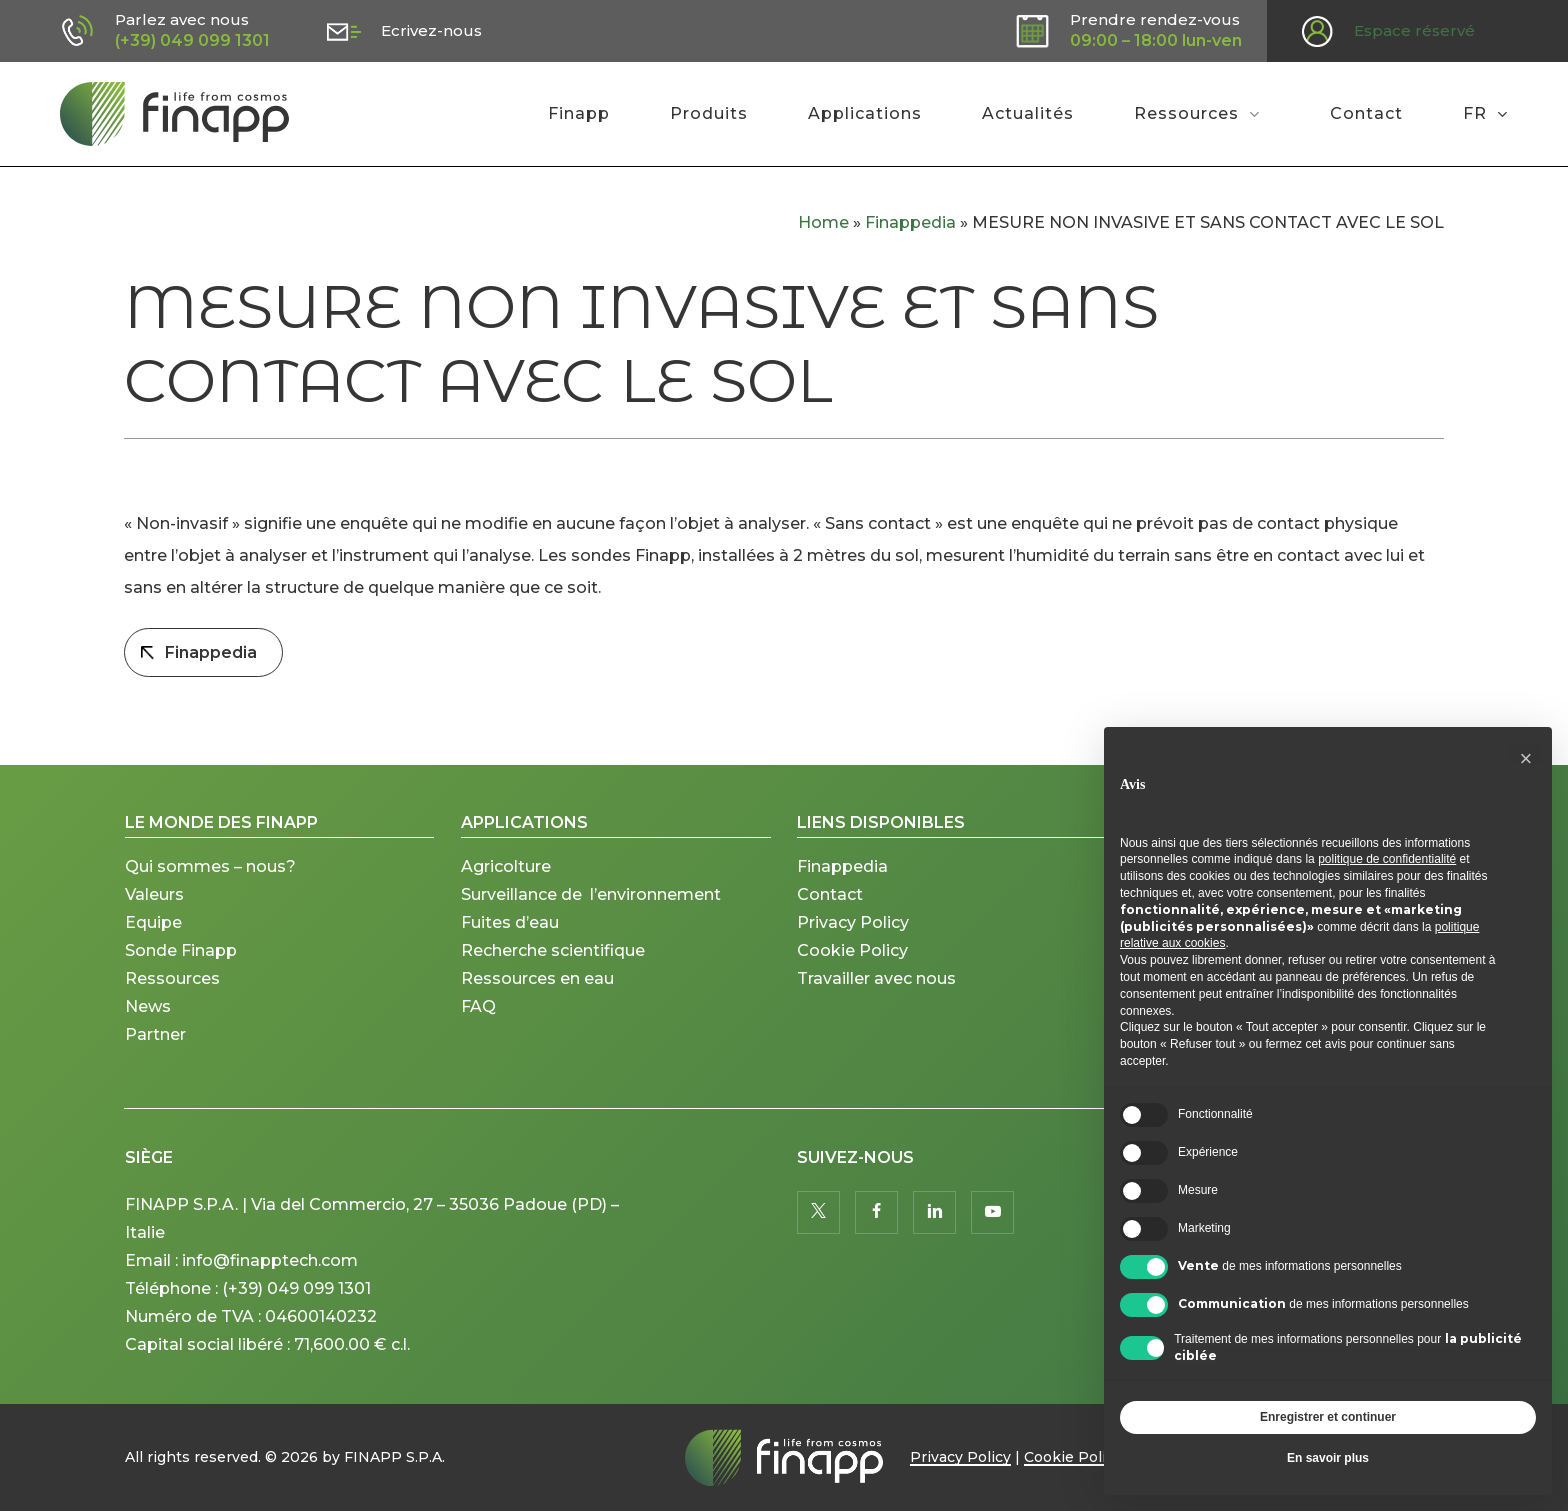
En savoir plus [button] (1328, 1458)
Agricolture (506, 866)
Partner (155, 1034)
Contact (830, 894)
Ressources (172, 978)
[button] (1526, 759)
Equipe (153, 922)
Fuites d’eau (510, 922)
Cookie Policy (852, 950)
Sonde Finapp (181, 950)
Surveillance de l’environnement (591, 894)
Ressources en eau (537, 978)
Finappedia (910, 222)
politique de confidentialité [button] (1387, 859)
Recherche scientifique (553, 950)
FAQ (478, 1006)
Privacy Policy (853, 922)
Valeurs (154, 894)
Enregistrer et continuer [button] (1328, 1417)
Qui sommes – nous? (210, 866)
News (148, 1006)
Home (823, 222)
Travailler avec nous (876, 978)
